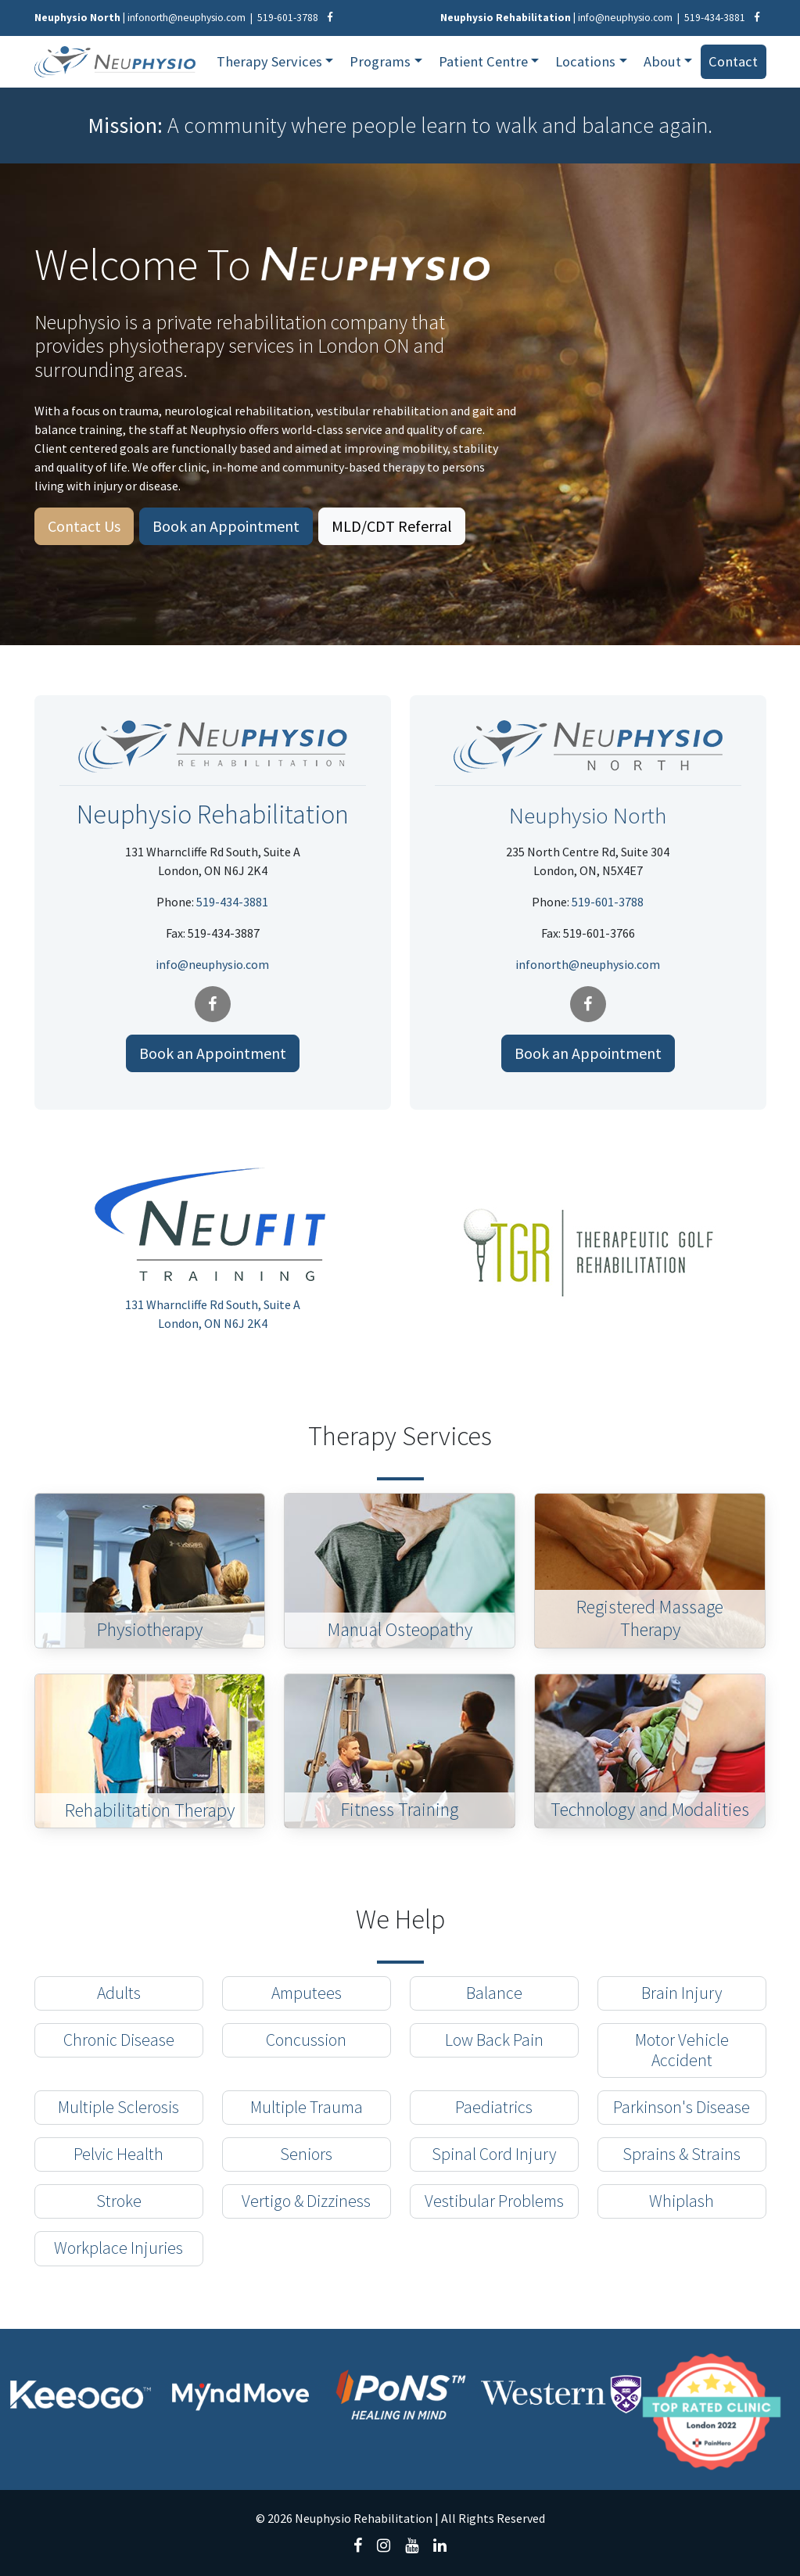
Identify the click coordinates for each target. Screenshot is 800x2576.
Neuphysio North (588, 814)
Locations (585, 61)
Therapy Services (269, 61)
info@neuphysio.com (625, 17)
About (662, 61)
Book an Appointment (226, 526)
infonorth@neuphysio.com (186, 17)
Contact (733, 61)
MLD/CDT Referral (392, 526)
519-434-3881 (714, 17)
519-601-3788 (287, 17)
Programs (380, 61)
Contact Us (84, 526)
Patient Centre (483, 61)
